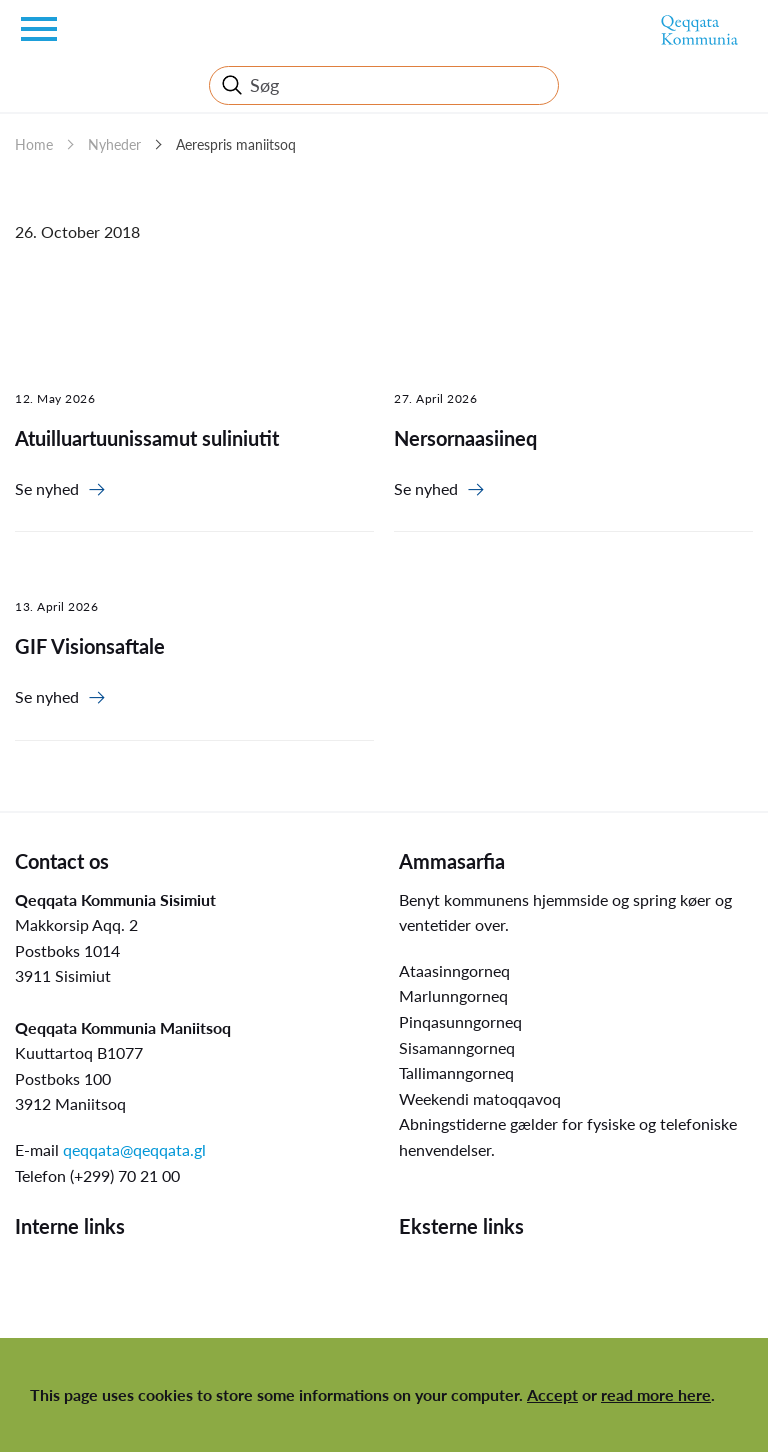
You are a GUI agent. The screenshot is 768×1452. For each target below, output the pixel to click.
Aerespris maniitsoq (236, 144)
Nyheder (114, 144)
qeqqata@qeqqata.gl (134, 1149)
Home (34, 144)
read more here (656, 1394)
